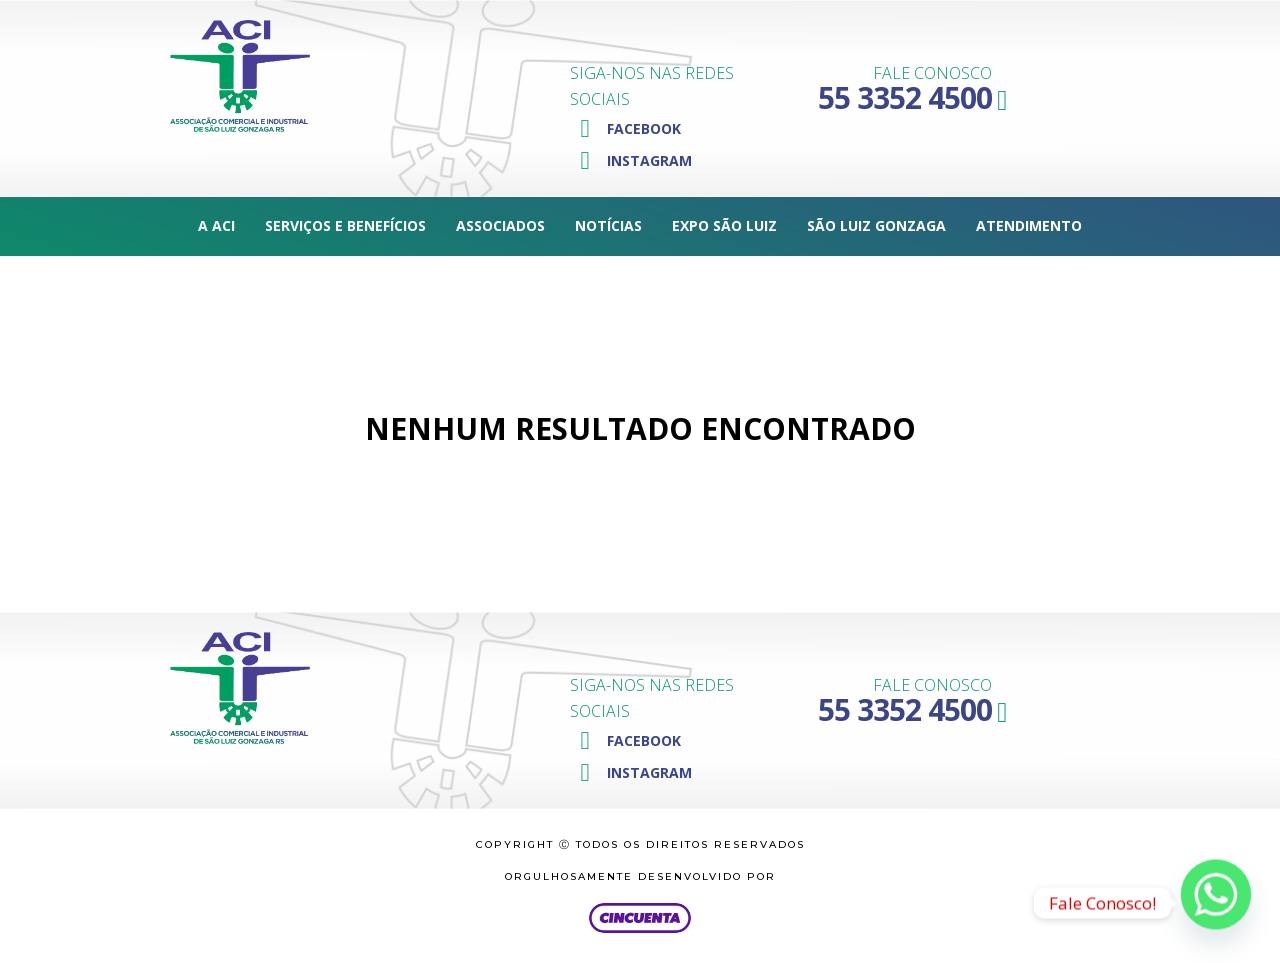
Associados (500, 225)
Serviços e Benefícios (345, 225)
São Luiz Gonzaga (876, 225)
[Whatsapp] (1216, 903)
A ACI (216, 225)
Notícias (608, 225)
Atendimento (1029, 225)
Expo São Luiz (724, 225)
